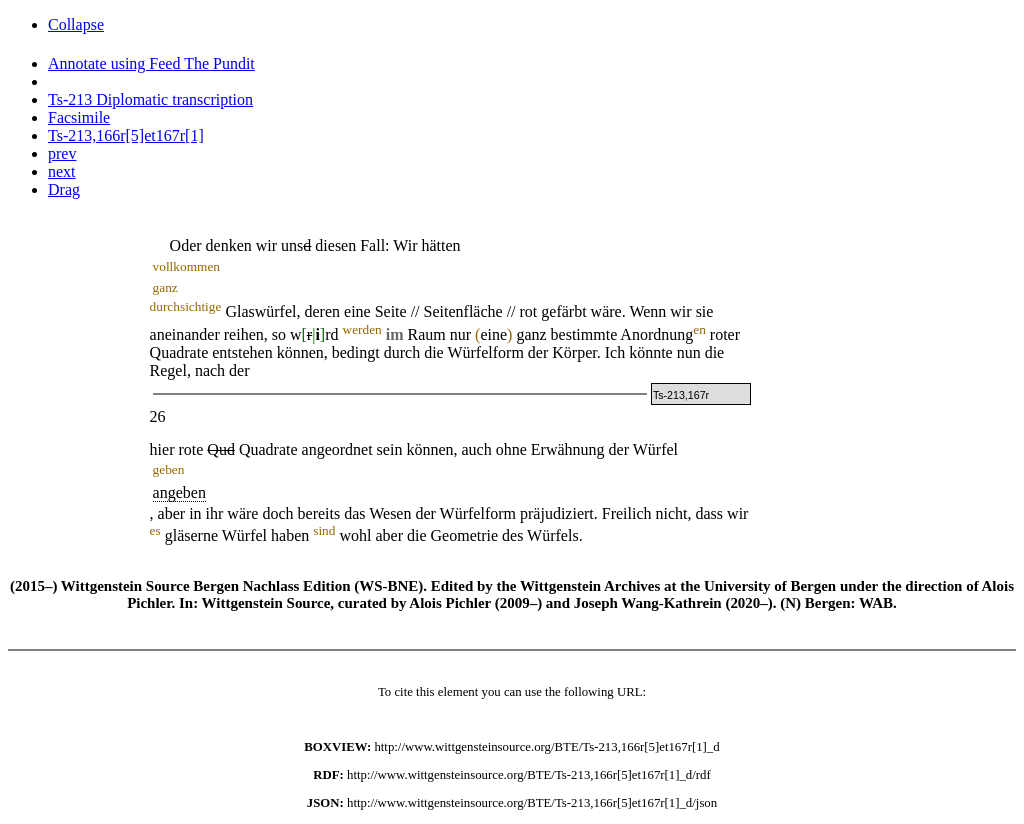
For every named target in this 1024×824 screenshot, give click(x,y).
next (62, 171)
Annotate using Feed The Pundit (151, 63)
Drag (64, 189)
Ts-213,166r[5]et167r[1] (126, 135)
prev (62, 153)
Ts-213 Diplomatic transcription (150, 99)
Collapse (76, 24)
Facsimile (79, 117)
